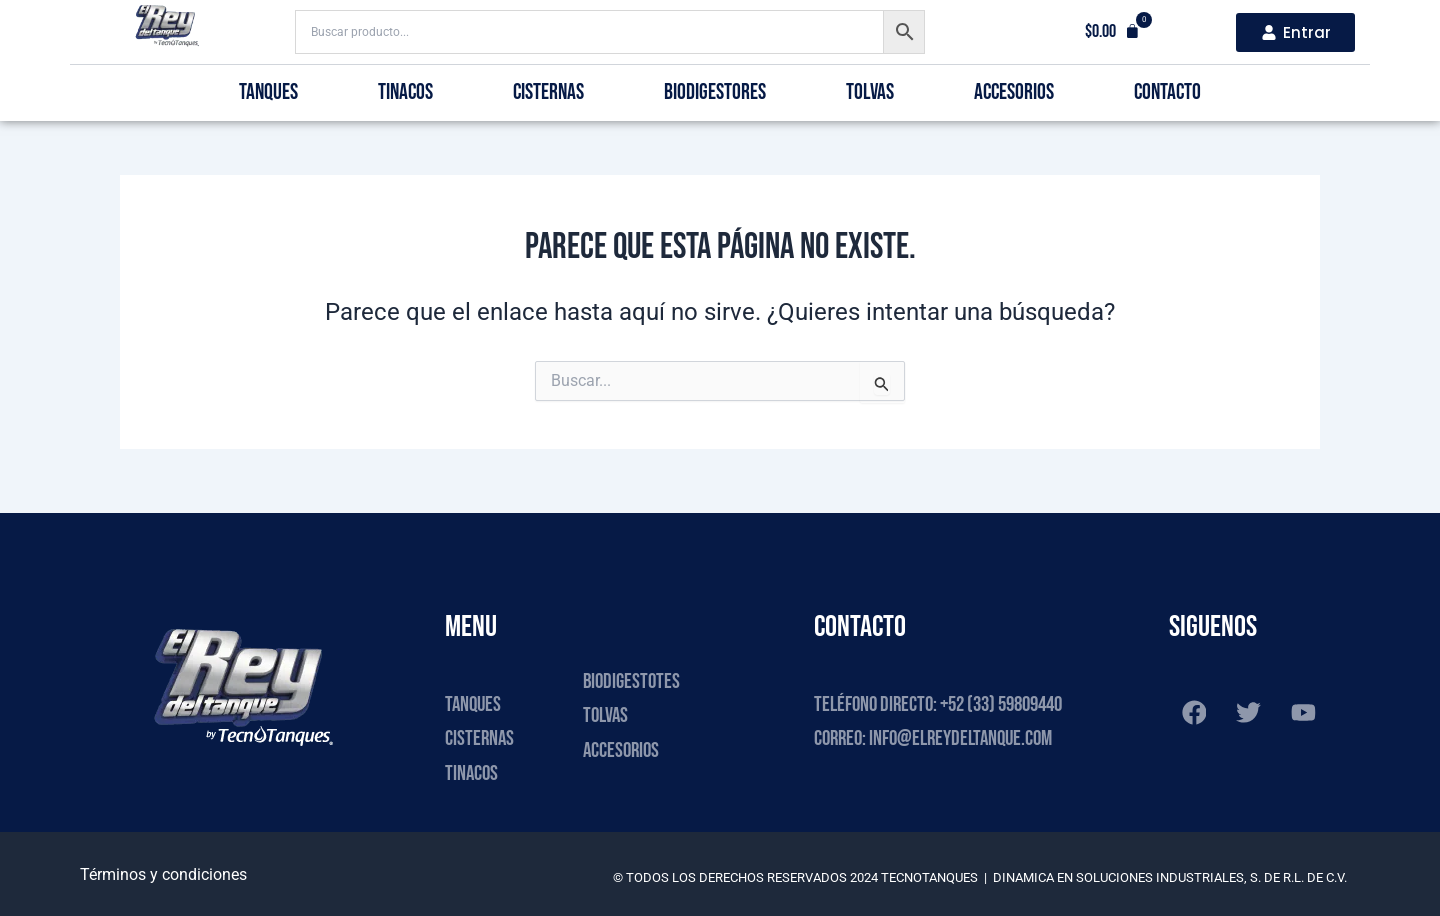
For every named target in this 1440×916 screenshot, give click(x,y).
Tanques (268, 92)
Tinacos (405, 92)
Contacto (1167, 92)
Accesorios (1014, 92)
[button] (1112, 32)
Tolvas (870, 92)
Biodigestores (715, 92)
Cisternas (548, 92)
